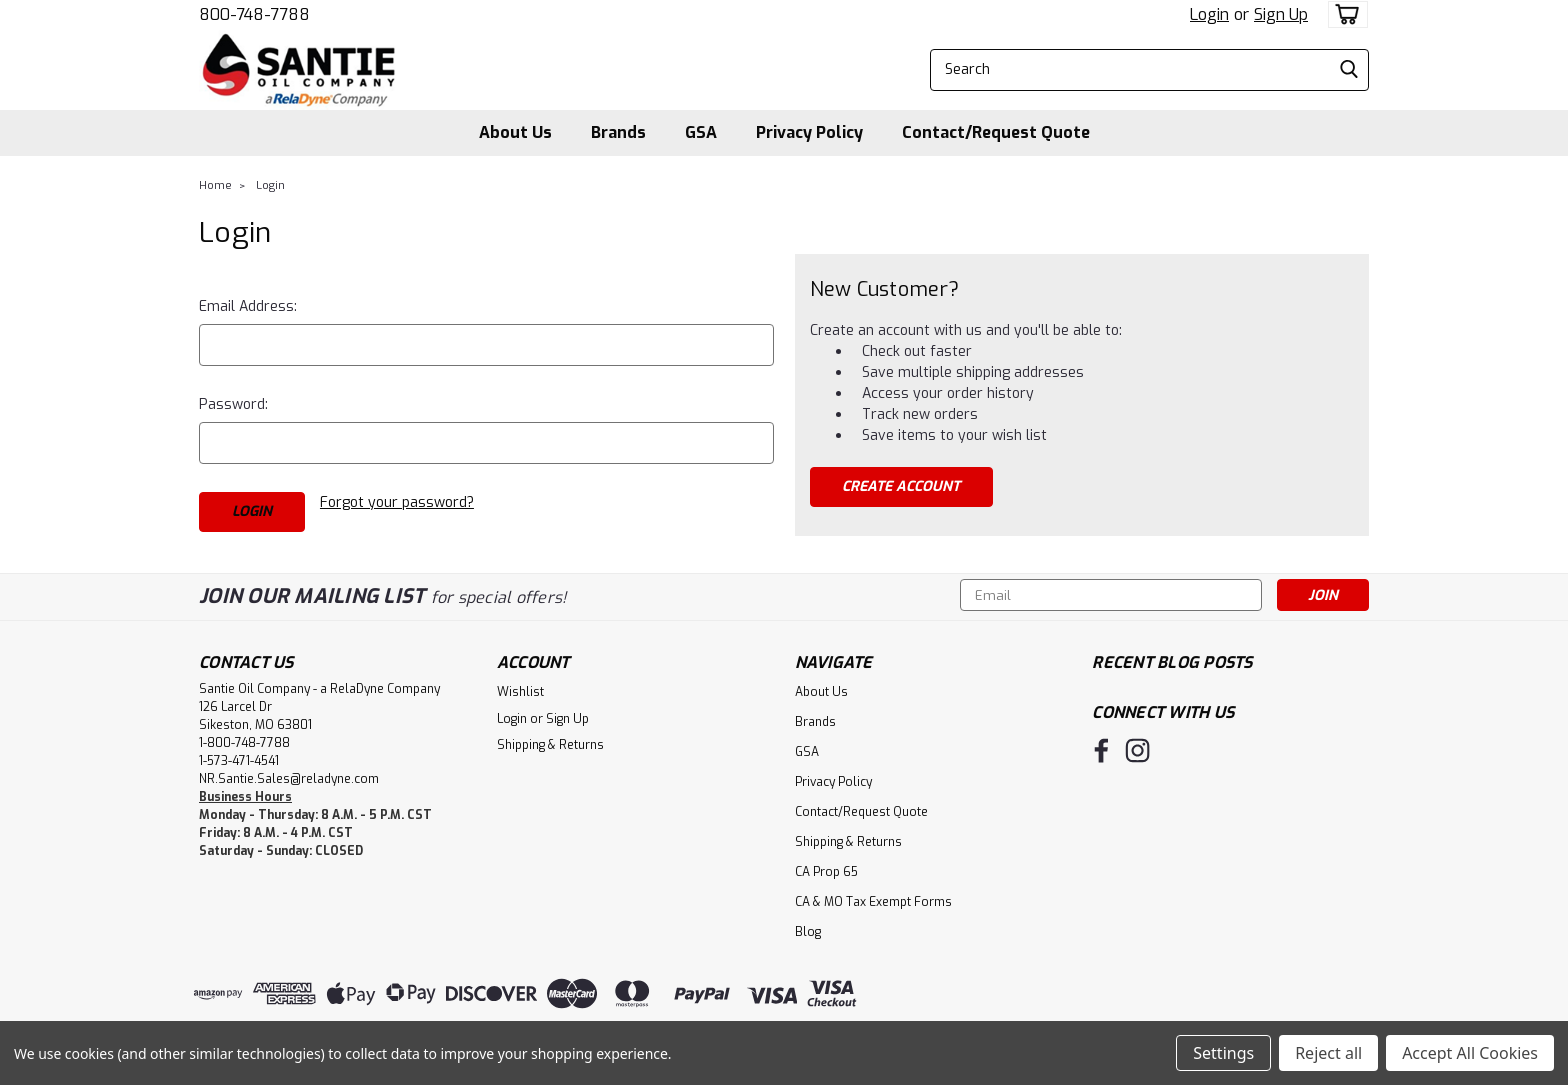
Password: (233, 404)
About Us (515, 132)
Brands (618, 132)
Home (215, 185)
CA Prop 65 (826, 871)
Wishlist (520, 691)
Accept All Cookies (1470, 1053)
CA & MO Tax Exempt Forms (873, 901)
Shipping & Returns (550, 744)
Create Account (901, 486)
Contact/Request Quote (996, 132)
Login (1209, 14)
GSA (701, 132)
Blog (808, 931)
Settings (1223, 1053)
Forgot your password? (397, 502)
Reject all (1328, 1053)
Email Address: (248, 306)
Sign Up (1281, 14)
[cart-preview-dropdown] (1343, 14)
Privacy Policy (809, 132)
